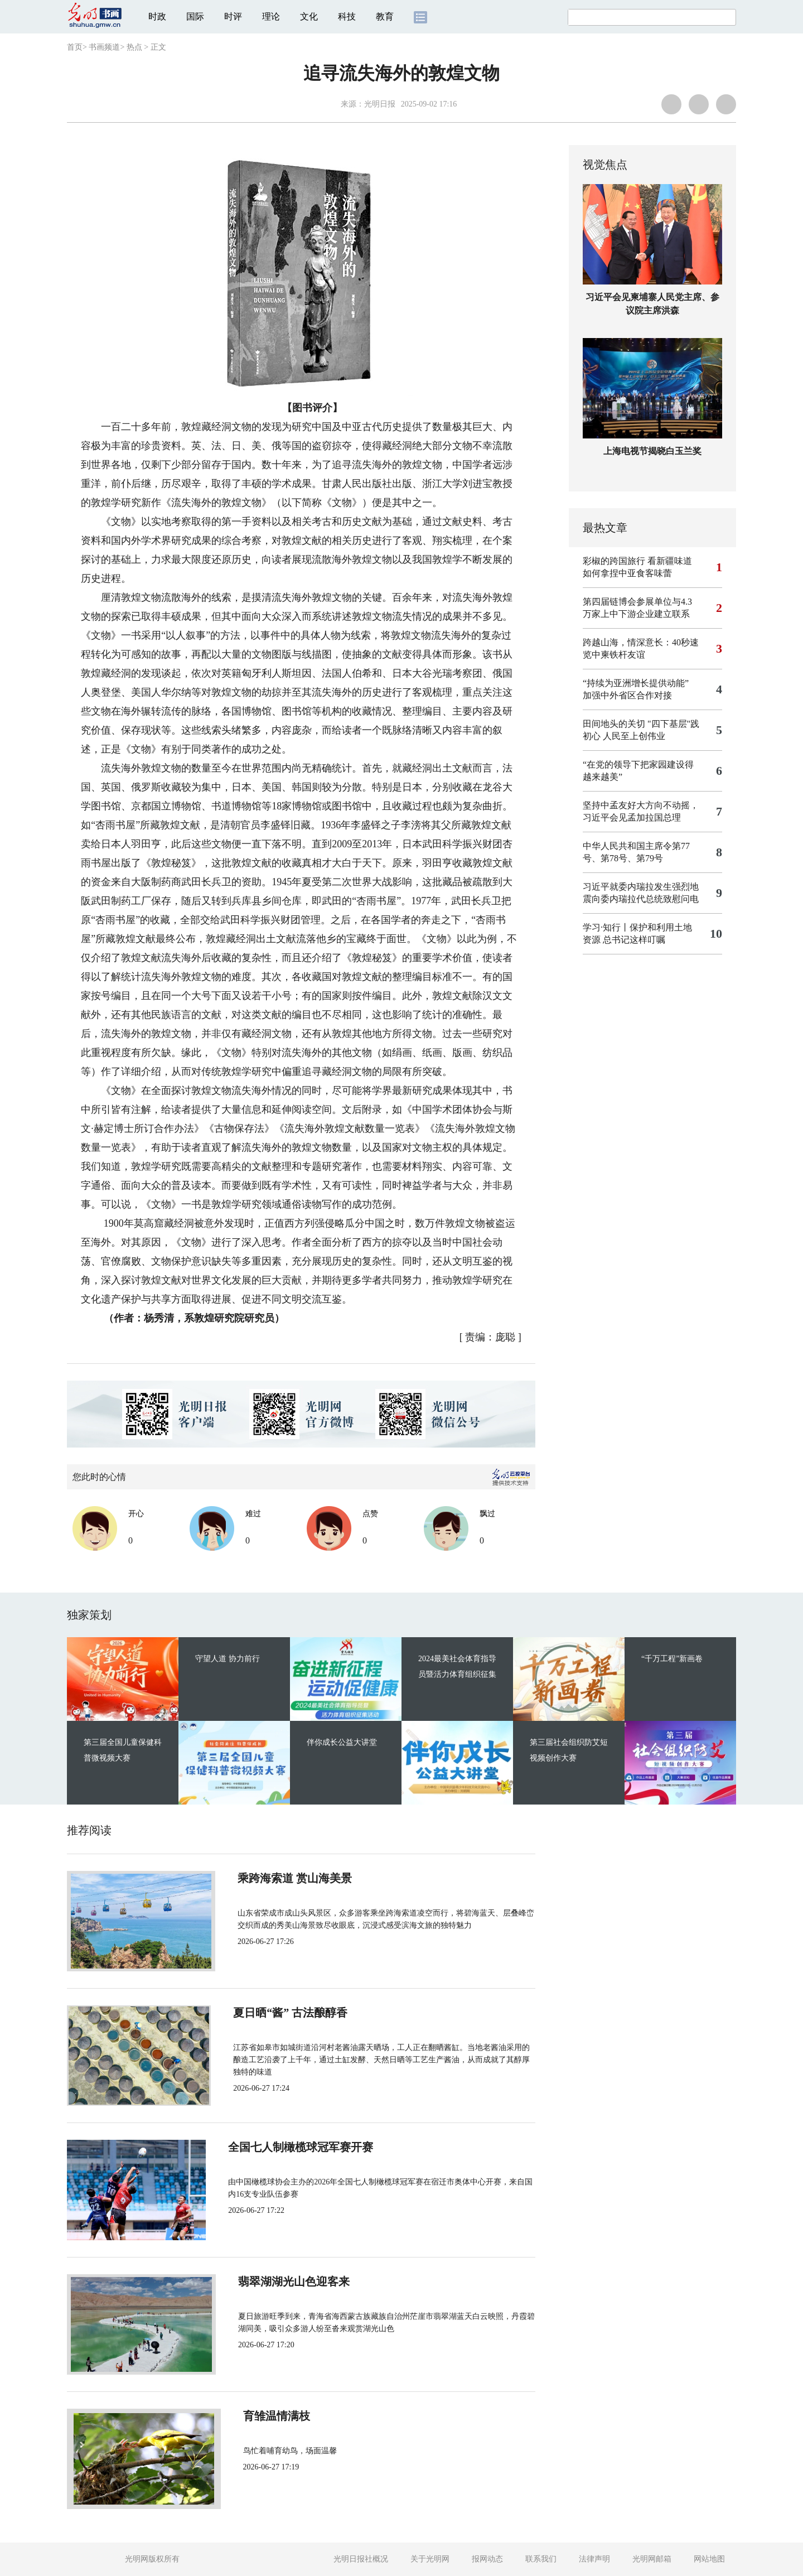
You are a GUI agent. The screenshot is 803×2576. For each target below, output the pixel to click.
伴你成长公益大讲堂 (342, 1742)
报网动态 (487, 2559)
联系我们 (541, 2559)
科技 (347, 16)
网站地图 (709, 2559)
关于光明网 (429, 2559)
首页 (75, 47)
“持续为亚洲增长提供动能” (636, 683)
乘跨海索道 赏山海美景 (287, 1878)
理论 (271, 16)
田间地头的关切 (614, 724)
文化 (309, 16)
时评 (233, 16)
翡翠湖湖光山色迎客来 (285, 2281)
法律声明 (594, 2559)
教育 (385, 16)
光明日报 (379, 104)
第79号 (649, 858)
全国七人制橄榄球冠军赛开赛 (302, 2147)
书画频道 (104, 47)
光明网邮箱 (651, 2559)
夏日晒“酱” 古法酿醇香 (287, 2012)
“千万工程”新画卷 (672, 1658)
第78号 (614, 858)
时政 (157, 16)
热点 (134, 47)
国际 (195, 16)
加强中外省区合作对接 (627, 695)
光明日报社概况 (360, 2559)
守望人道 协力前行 (227, 1658)
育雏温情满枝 (263, 2416)
